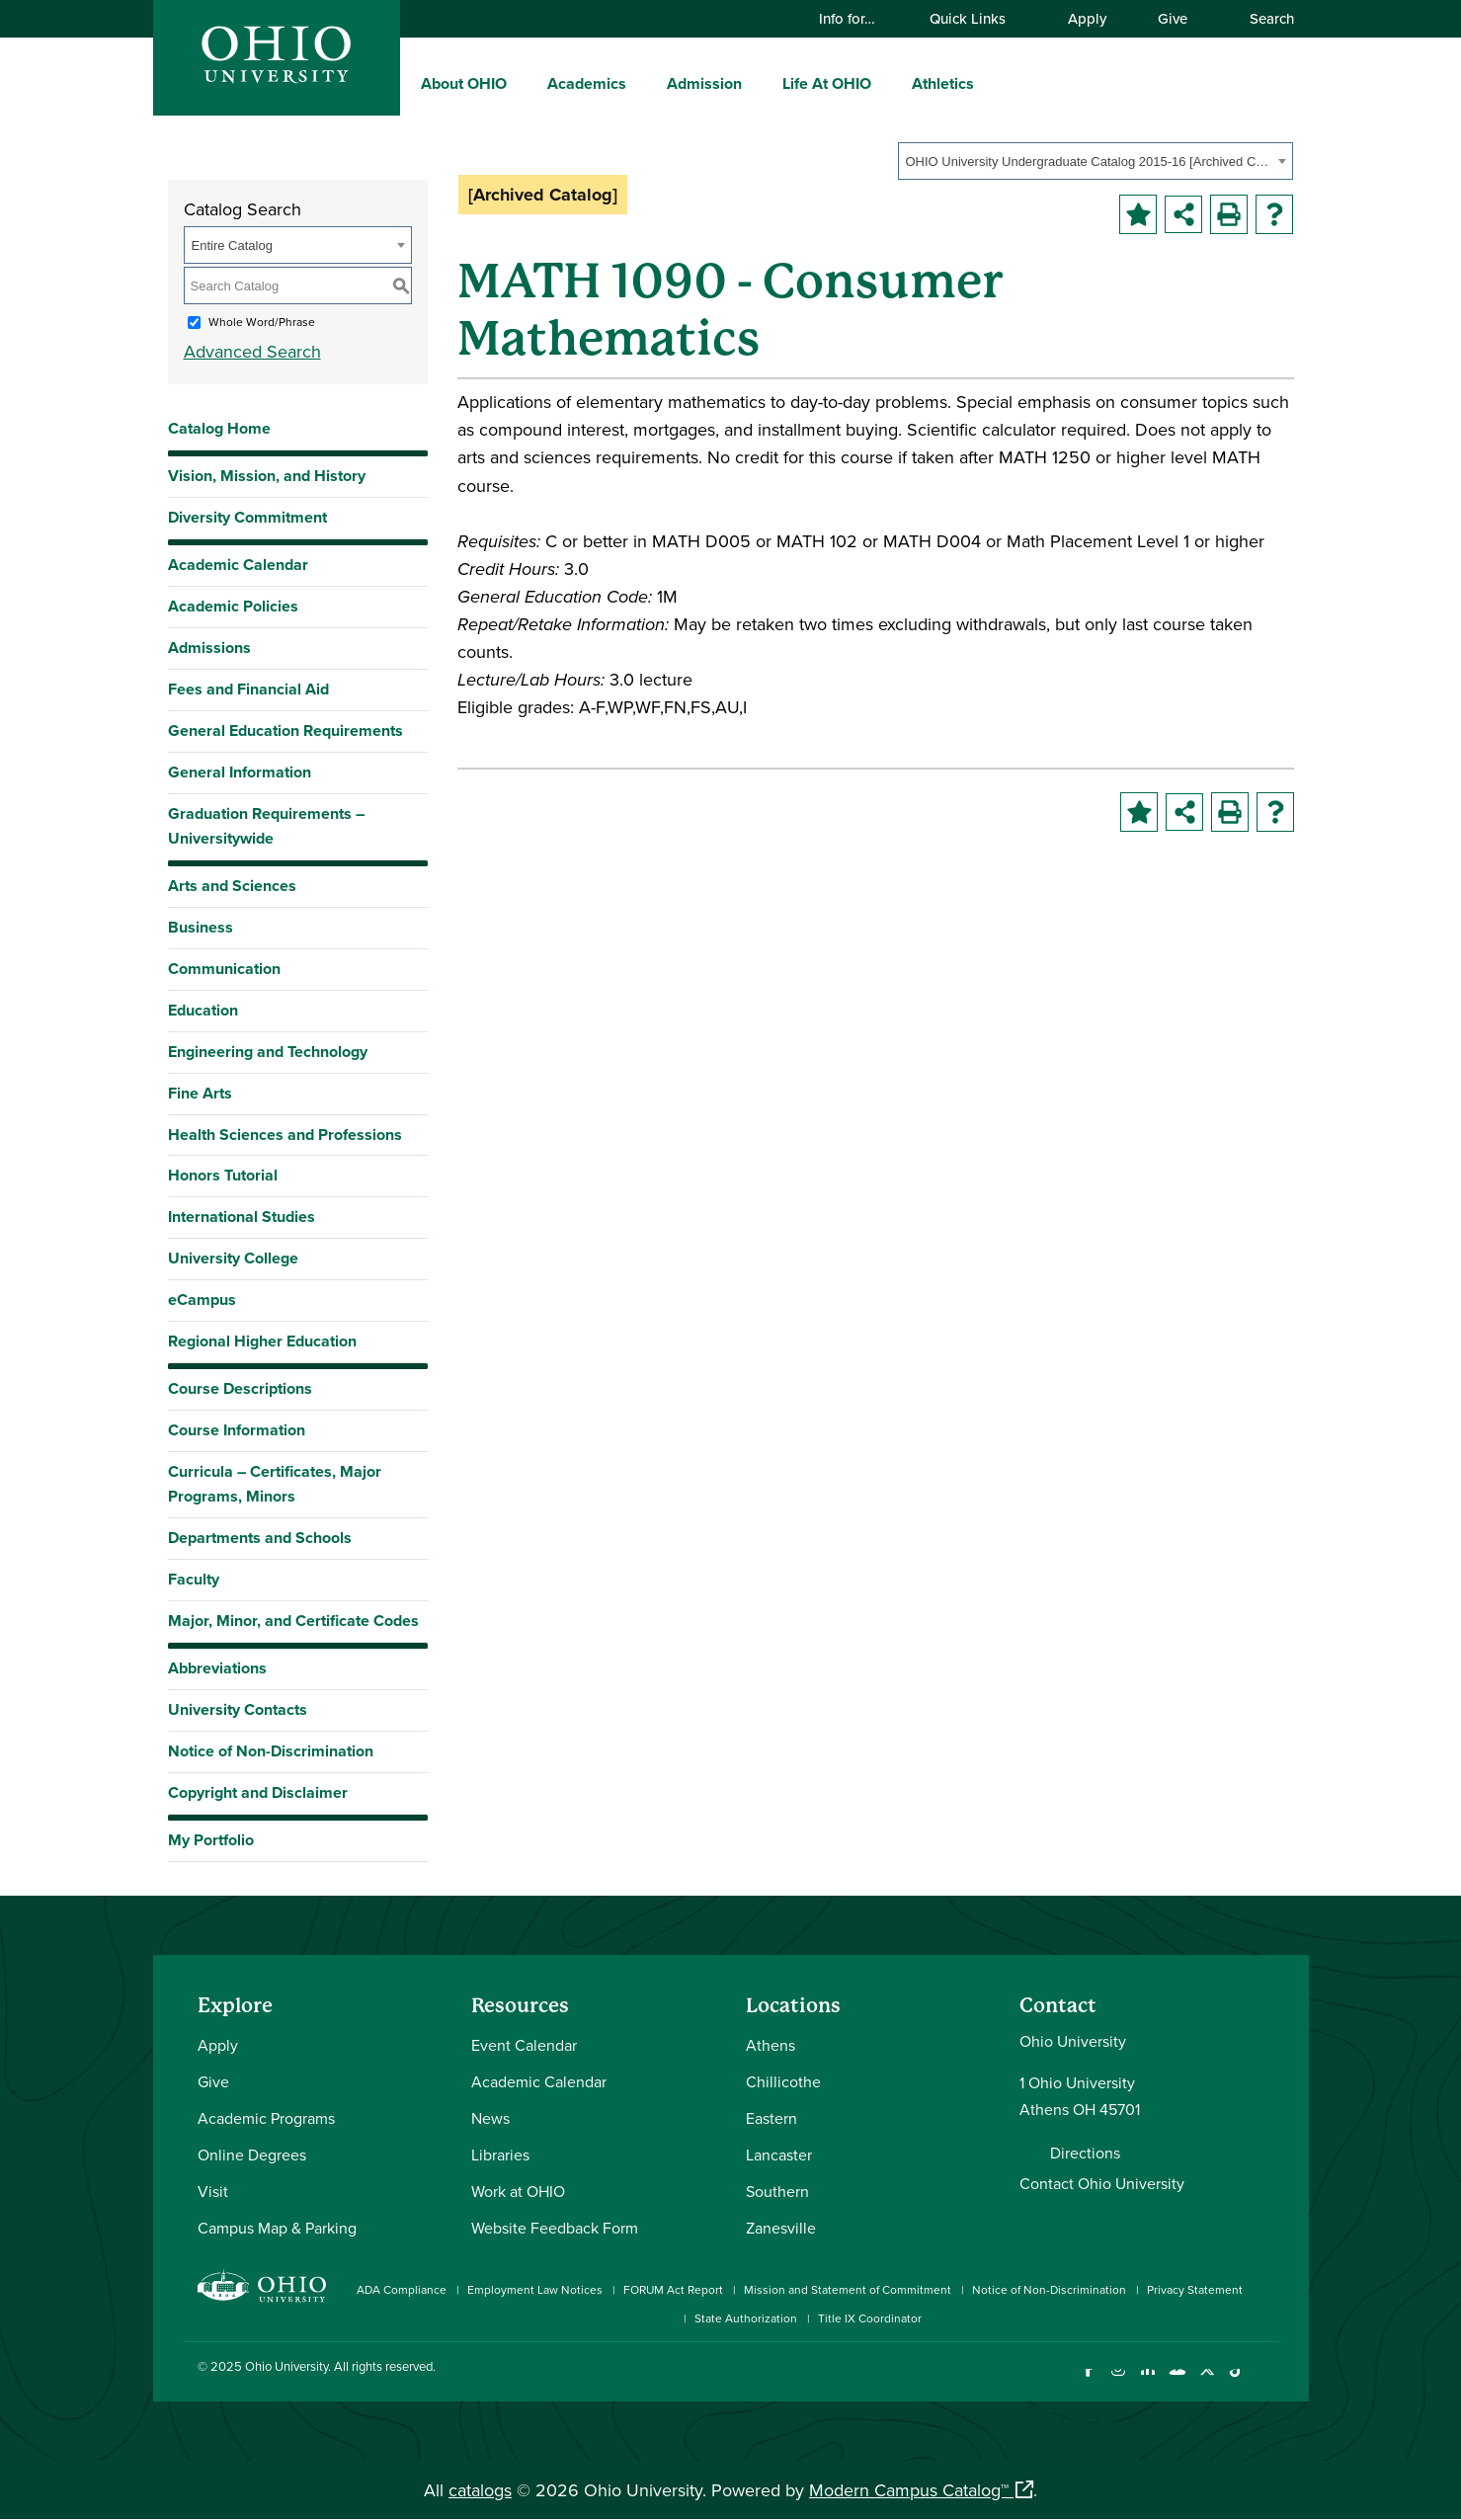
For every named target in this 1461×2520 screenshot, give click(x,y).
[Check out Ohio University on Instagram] (1118, 2381)
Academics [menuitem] (586, 83)
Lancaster (779, 2154)
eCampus (202, 1299)
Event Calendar (524, 2045)
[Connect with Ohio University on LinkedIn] (1148, 2381)
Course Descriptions (240, 1388)
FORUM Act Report (673, 2289)
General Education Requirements (285, 730)
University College (233, 1258)
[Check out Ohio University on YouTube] (1178, 2381)
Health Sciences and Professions (285, 1134)
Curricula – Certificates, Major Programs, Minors (274, 1483)
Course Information (236, 1430)
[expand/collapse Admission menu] (757, 83)
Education (203, 1010)
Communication (224, 968)
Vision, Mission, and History (266, 475)
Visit (213, 2191)
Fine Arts (200, 1093)
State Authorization (745, 2318)
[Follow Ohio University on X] (1207, 2381)
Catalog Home (219, 428)
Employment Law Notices (535, 2289)
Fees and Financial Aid (248, 689)
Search (1262, 18)
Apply (1087, 18)
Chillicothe (783, 2081)
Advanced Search (252, 351)
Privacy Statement (1195, 2289)
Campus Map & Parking (277, 2227)
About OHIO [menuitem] (464, 83)
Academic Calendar (238, 564)
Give (1172, 18)
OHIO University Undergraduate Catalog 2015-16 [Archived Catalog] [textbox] (1089, 161)
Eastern (771, 2118)
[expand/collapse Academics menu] (641, 83)
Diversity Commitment (247, 517)
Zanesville (781, 2227)
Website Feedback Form (554, 2227)
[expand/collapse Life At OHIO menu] (886, 83)
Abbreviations (217, 1668)
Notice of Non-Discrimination (270, 1751)
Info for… (856, 18)
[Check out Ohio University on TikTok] (1237, 2381)
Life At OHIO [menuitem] (826, 83)
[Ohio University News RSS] (1267, 2381)
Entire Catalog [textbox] (232, 245)
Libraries (500, 2154)
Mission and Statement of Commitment (847, 2289)
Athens (770, 2045)
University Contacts (237, 1709)
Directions (1085, 2152)
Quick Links (977, 18)
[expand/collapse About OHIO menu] (521, 83)
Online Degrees (252, 2154)
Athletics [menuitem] (943, 83)
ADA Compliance (401, 2289)
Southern (777, 2191)
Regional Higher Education (262, 1341)
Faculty (193, 1579)
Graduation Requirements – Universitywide (266, 826)
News (490, 2118)
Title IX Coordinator (870, 2318)
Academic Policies (233, 606)
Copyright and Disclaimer (258, 1792)
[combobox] (1095, 161)
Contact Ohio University (1101, 2183)
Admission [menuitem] (704, 83)
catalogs (480, 2490)
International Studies (241, 1216)
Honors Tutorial (223, 1175)
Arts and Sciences (232, 885)
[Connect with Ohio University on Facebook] (1089, 2381)
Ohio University (286, 2366)
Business (200, 927)
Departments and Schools (260, 1537)
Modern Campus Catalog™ (909, 2490)
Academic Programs (266, 2118)
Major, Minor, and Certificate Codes (293, 1620)
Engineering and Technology (267, 1051)
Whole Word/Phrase (261, 321)
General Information (239, 772)
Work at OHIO (518, 2191)
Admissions (209, 647)
